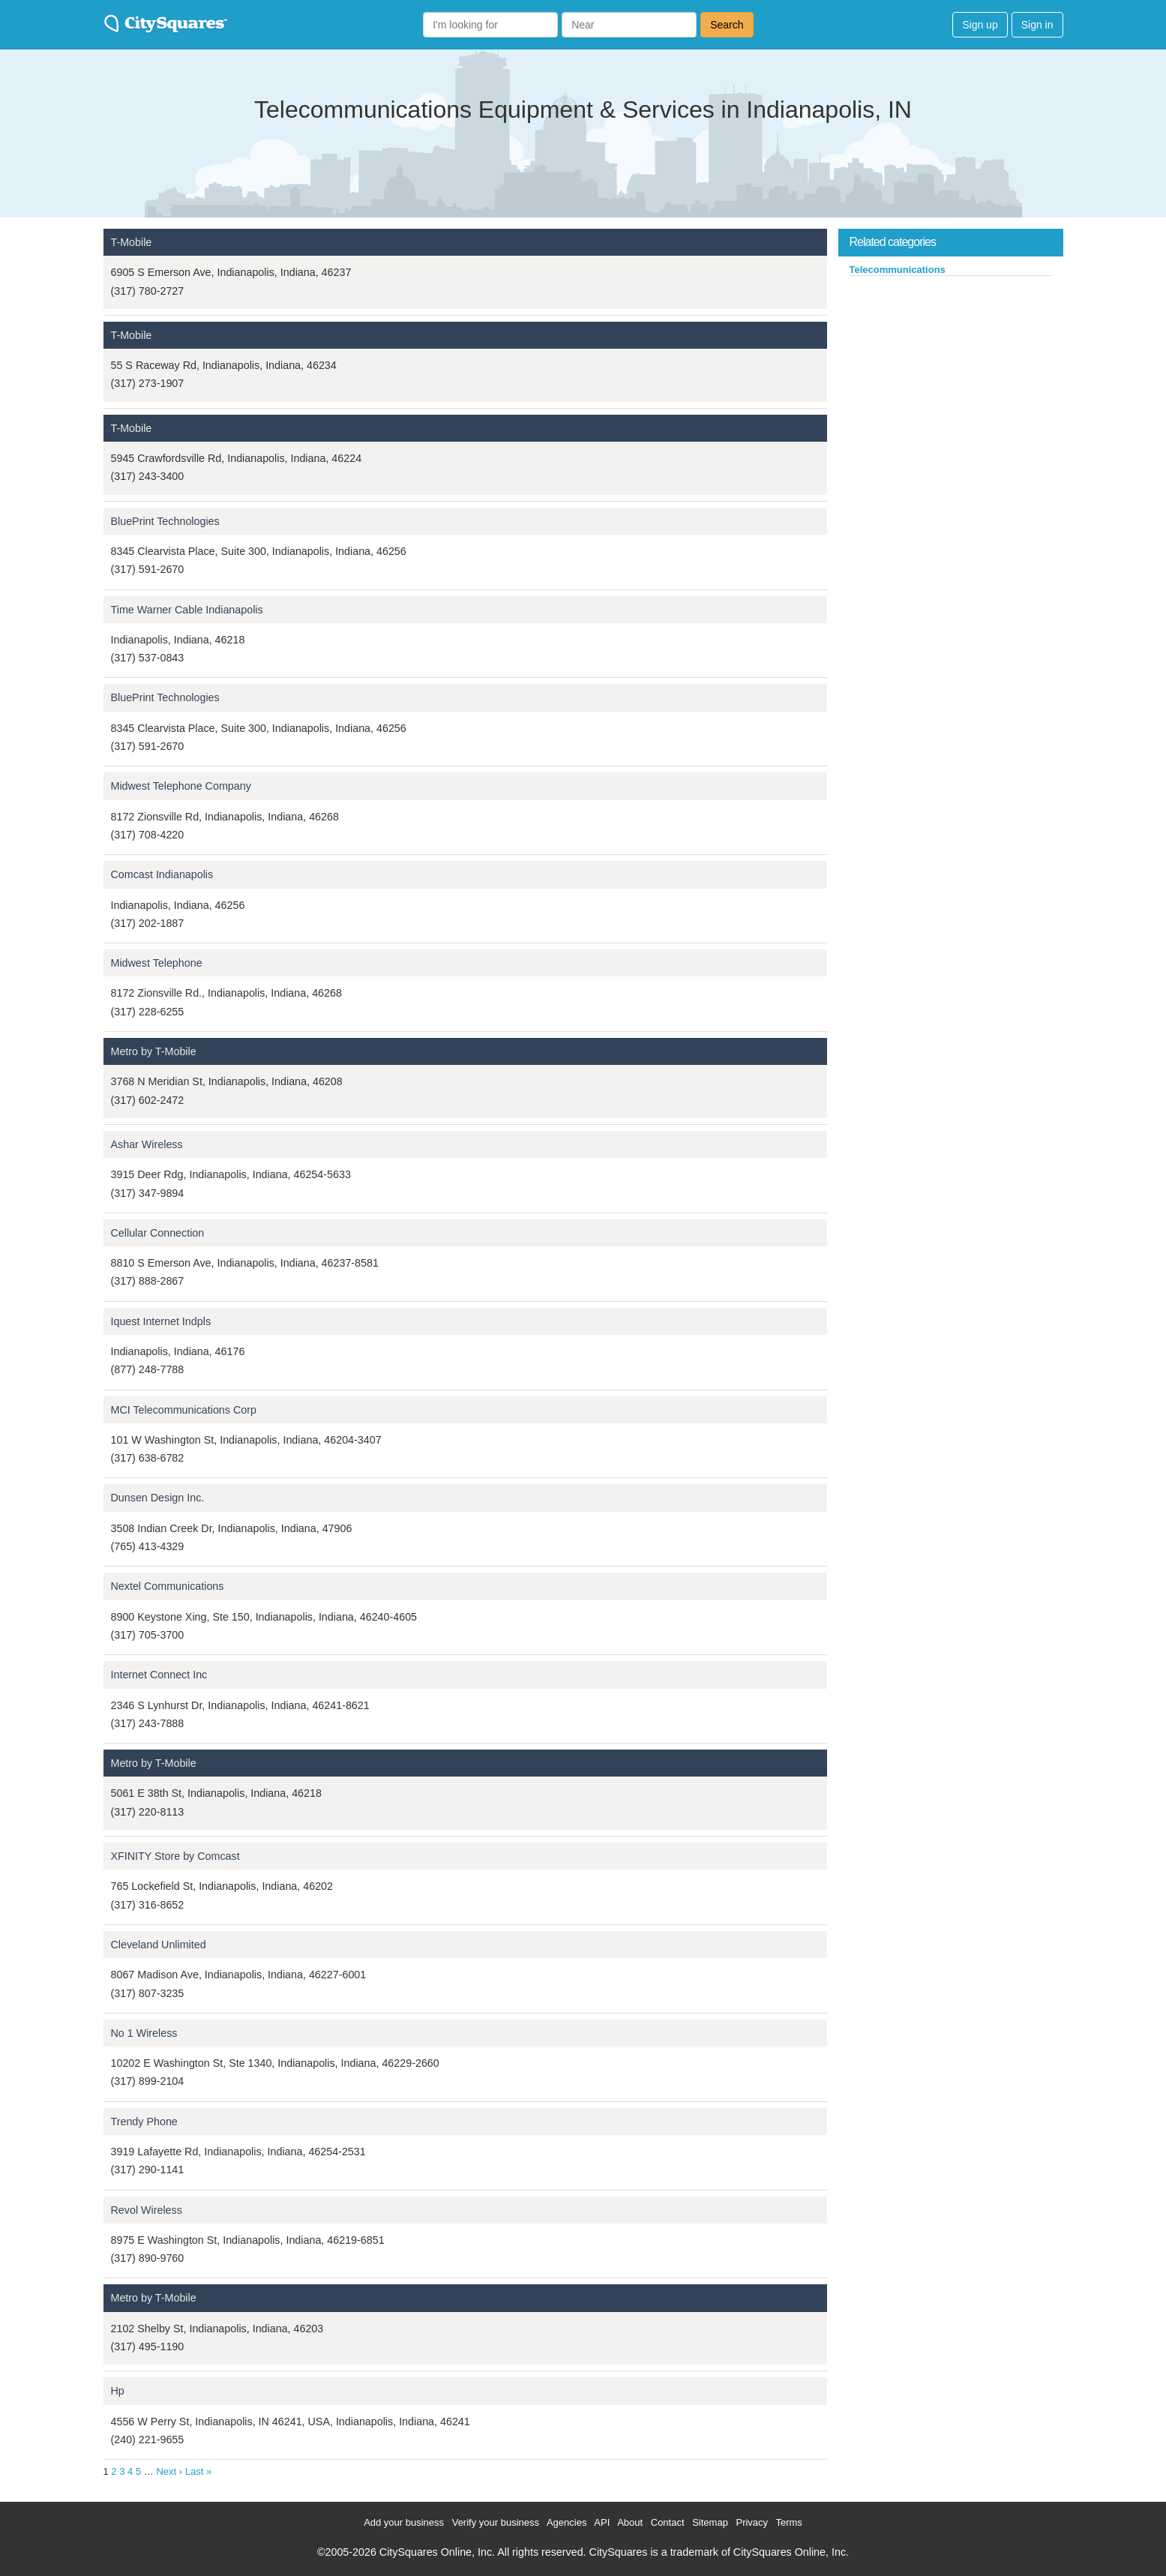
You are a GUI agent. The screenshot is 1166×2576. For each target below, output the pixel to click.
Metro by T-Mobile (153, 1051)
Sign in (1037, 25)
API (602, 2522)
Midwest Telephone (156, 963)
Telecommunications (898, 269)
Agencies (566, 2522)
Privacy (752, 2522)
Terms (788, 2522)
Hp (117, 2391)
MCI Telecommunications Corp (183, 1410)
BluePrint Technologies (165, 521)
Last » (198, 2471)
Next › (169, 2471)
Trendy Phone (144, 2122)
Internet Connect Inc (159, 1675)
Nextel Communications (167, 1586)
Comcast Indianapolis (162, 874)
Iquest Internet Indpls (161, 1321)
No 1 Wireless (144, 2033)
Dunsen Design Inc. (158, 1498)
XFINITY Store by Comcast (175, 1856)
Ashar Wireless (147, 1144)
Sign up (979, 25)
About (630, 2522)
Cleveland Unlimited (158, 1945)
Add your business (404, 2522)
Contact (668, 2522)
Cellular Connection (158, 1233)
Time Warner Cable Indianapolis (187, 610)
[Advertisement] (950, 389)
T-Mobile (131, 242)
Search (726, 25)
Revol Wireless (146, 2210)
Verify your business (495, 2522)
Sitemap (710, 2522)
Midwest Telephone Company (181, 786)
